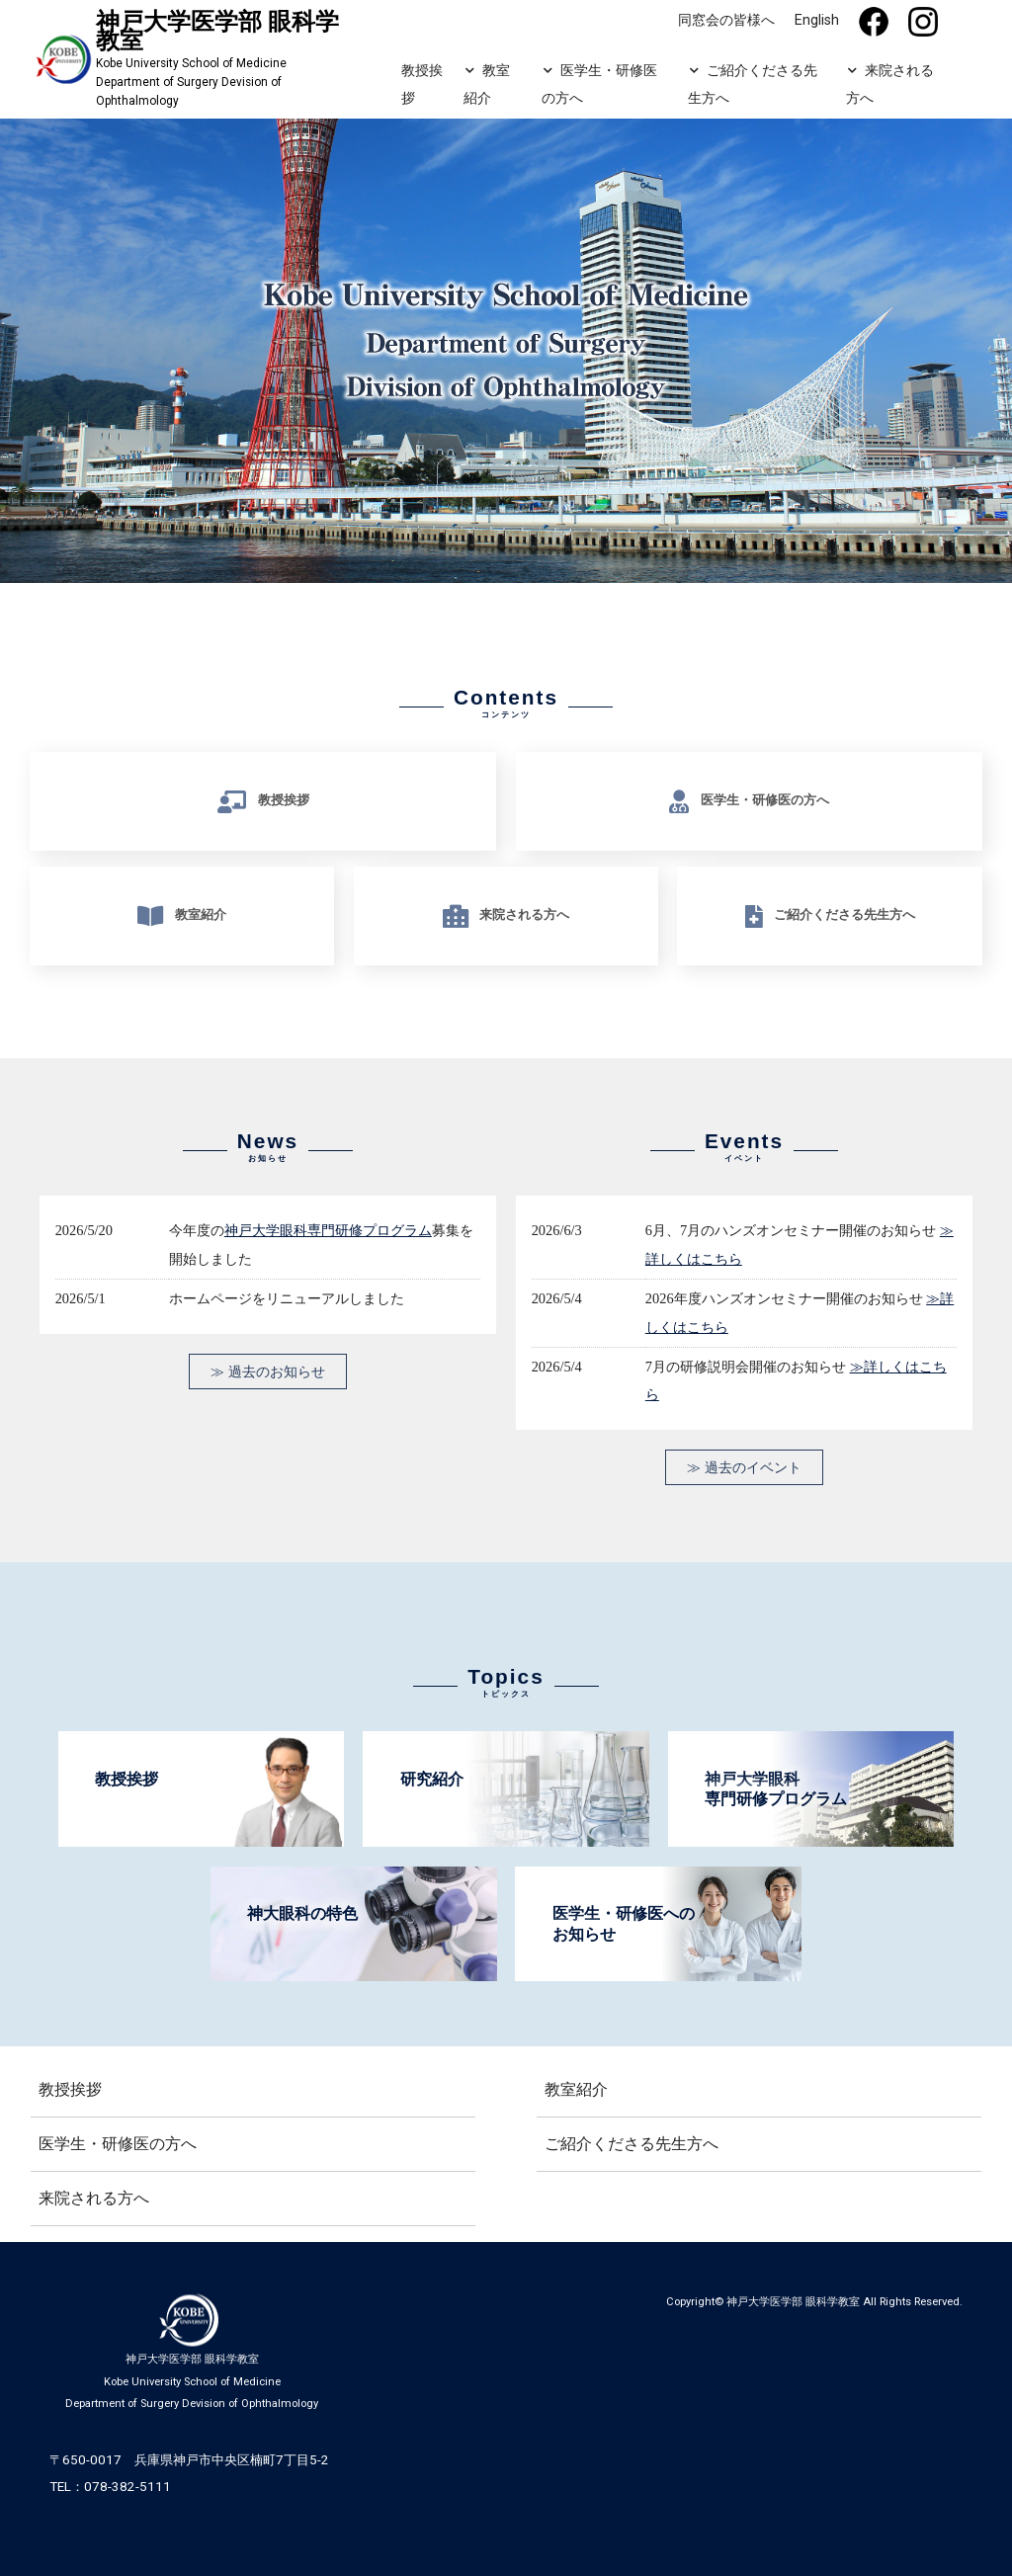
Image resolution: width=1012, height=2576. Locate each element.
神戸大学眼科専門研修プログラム (328, 1230)
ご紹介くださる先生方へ (752, 84)
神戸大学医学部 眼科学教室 (793, 2301)
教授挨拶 (421, 83)
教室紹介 (485, 84)
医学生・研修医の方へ (599, 84)
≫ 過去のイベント (744, 1466)
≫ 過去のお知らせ (268, 1371)
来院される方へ (889, 84)
